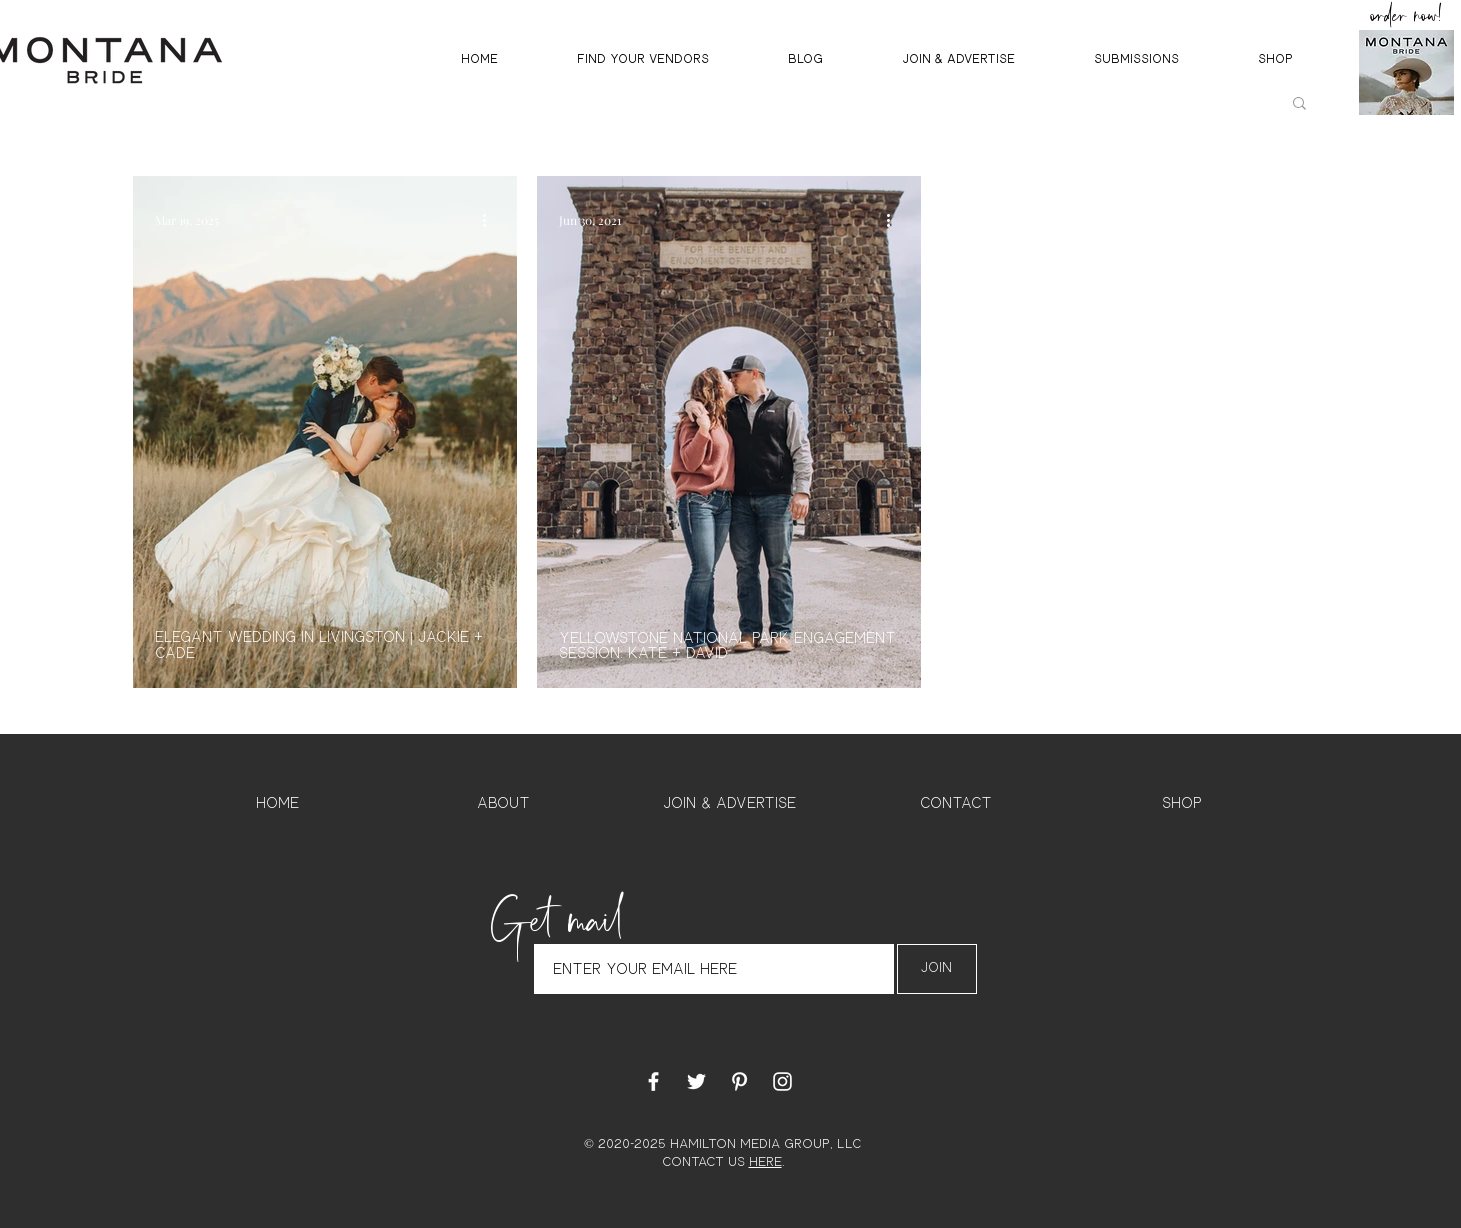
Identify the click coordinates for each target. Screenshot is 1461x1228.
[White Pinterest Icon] (739, 1081)
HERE (765, 1162)
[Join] (937, 969)
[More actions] (492, 220)
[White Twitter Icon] (696, 1081)
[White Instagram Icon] (782, 1081)
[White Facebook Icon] (653, 1081)
